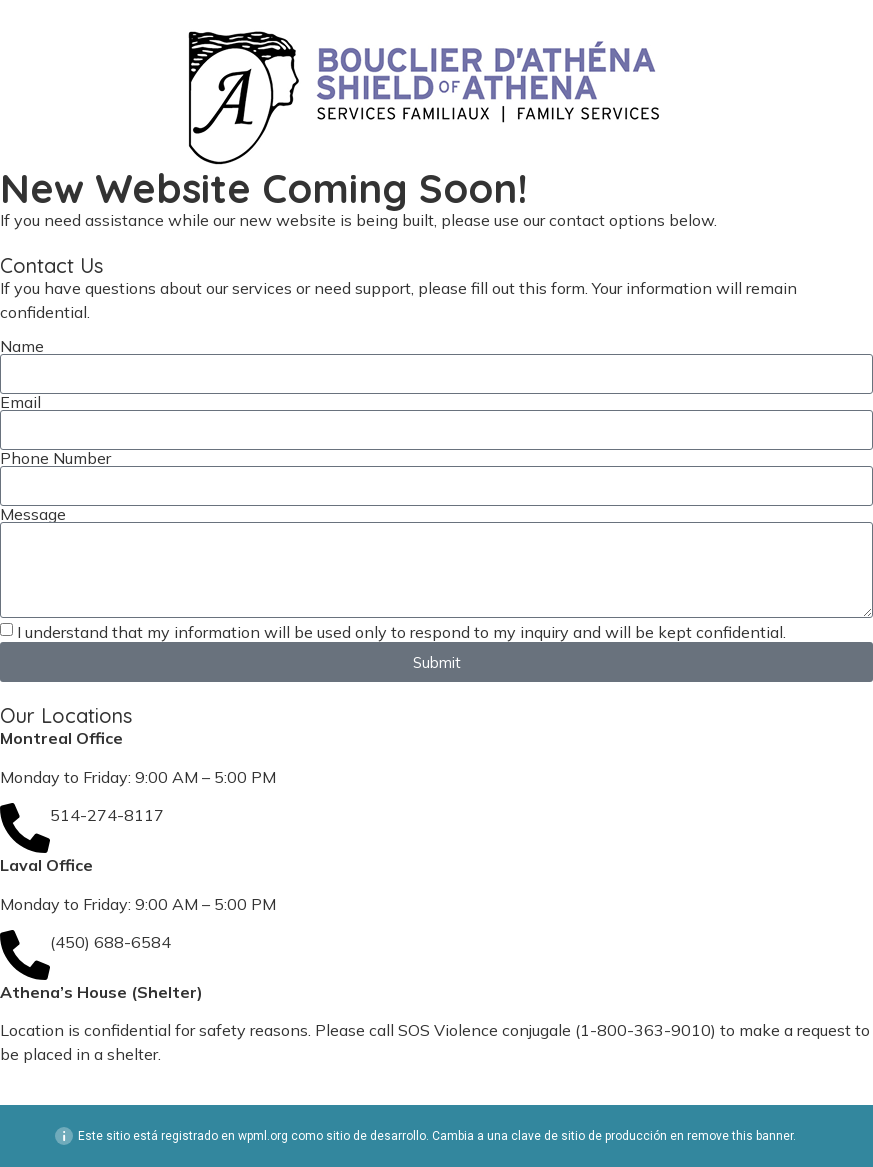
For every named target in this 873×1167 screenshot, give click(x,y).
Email (20, 402)
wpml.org (263, 1136)
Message (33, 514)
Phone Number (55, 458)
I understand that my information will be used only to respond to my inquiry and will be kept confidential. (401, 632)
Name (22, 346)
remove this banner (740, 1136)
